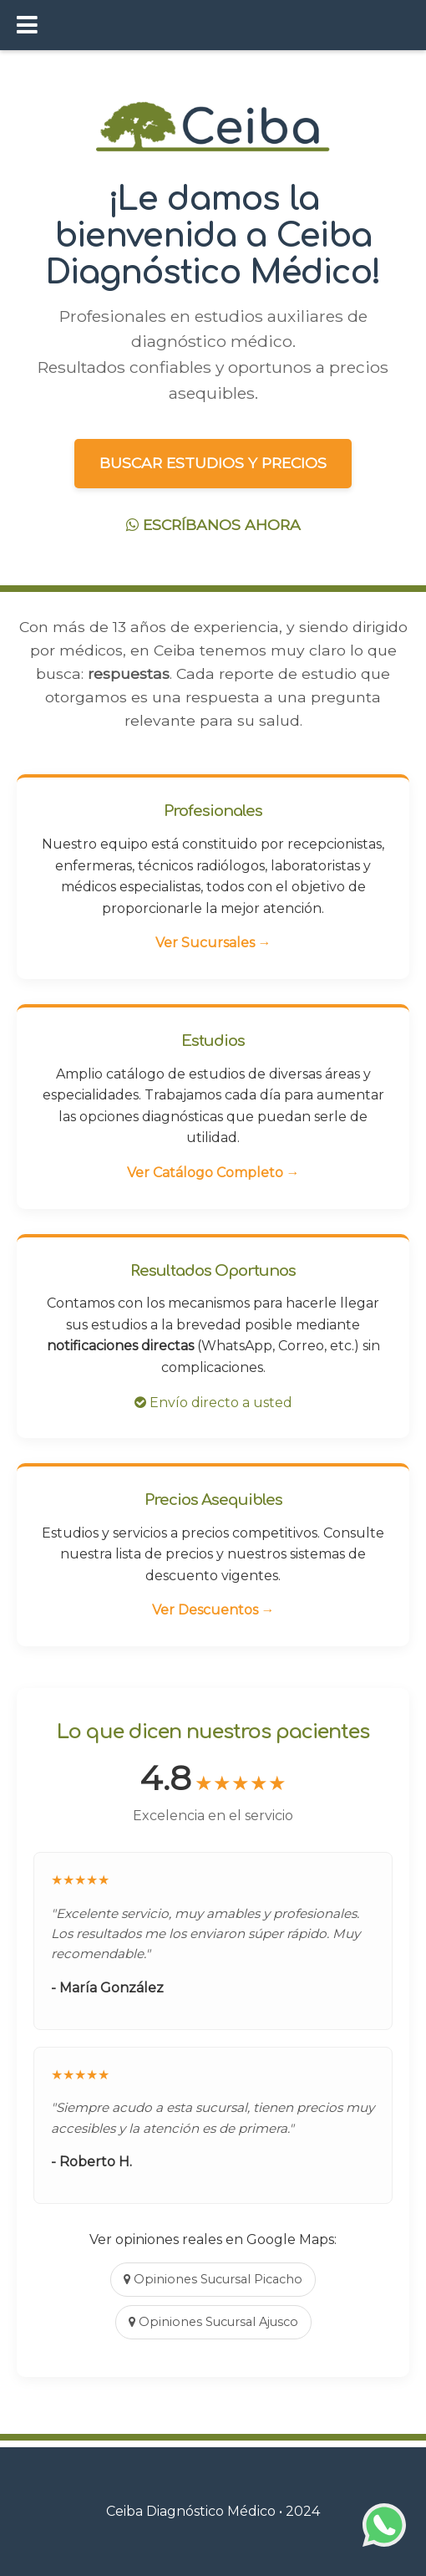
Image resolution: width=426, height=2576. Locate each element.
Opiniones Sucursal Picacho (213, 2279)
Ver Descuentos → (213, 1610)
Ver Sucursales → (213, 943)
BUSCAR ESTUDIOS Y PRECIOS (213, 463)
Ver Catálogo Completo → (213, 1173)
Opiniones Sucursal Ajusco (213, 2321)
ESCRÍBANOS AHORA (213, 524)
